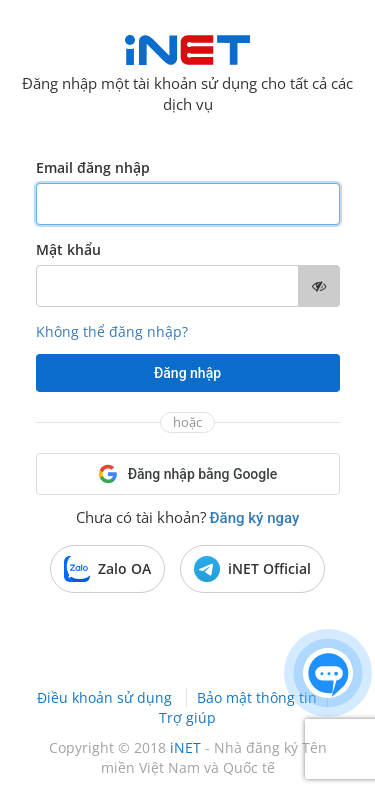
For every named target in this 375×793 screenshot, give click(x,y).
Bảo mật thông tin (257, 697)
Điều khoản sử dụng (106, 697)
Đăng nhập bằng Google (188, 474)
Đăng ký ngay (255, 518)
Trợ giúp (187, 717)
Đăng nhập (187, 373)
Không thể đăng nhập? (112, 331)
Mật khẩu (68, 249)
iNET (185, 747)
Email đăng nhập (93, 167)
